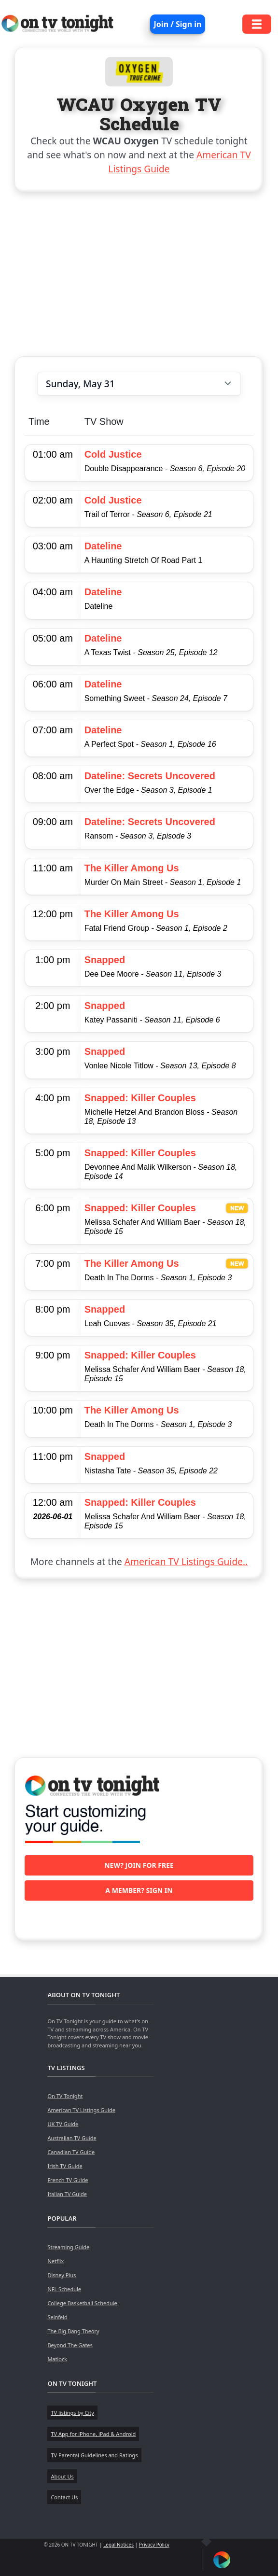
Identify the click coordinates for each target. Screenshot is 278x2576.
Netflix (55, 2261)
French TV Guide (67, 2180)
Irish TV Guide (64, 2166)
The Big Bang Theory (73, 2331)
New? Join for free (139, 1865)
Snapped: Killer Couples (140, 1097)
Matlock (57, 2359)
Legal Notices (118, 2544)
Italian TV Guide (67, 2194)
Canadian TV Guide (71, 2152)
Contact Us (64, 2497)
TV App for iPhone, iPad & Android (93, 2433)
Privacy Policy (154, 2544)
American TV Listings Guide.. (186, 1561)
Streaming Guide (68, 2247)
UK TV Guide (62, 2124)
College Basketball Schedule (82, 2303)
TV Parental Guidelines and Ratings (94, 2455)
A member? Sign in (138, 1890)
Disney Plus (61, 2275)
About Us (62, 2476)
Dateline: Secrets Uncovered (149, 775)
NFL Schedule (64, 2289)
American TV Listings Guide (81, 2110)
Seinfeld (57, 2317)
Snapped (104, 959)
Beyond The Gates (69, 2345)
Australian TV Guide (71, 2138)
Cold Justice (113, 454)
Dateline (103, 546)
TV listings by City (72, 2412)
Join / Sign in (178, 24)
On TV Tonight (65, 2096)
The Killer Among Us (131, 868)
